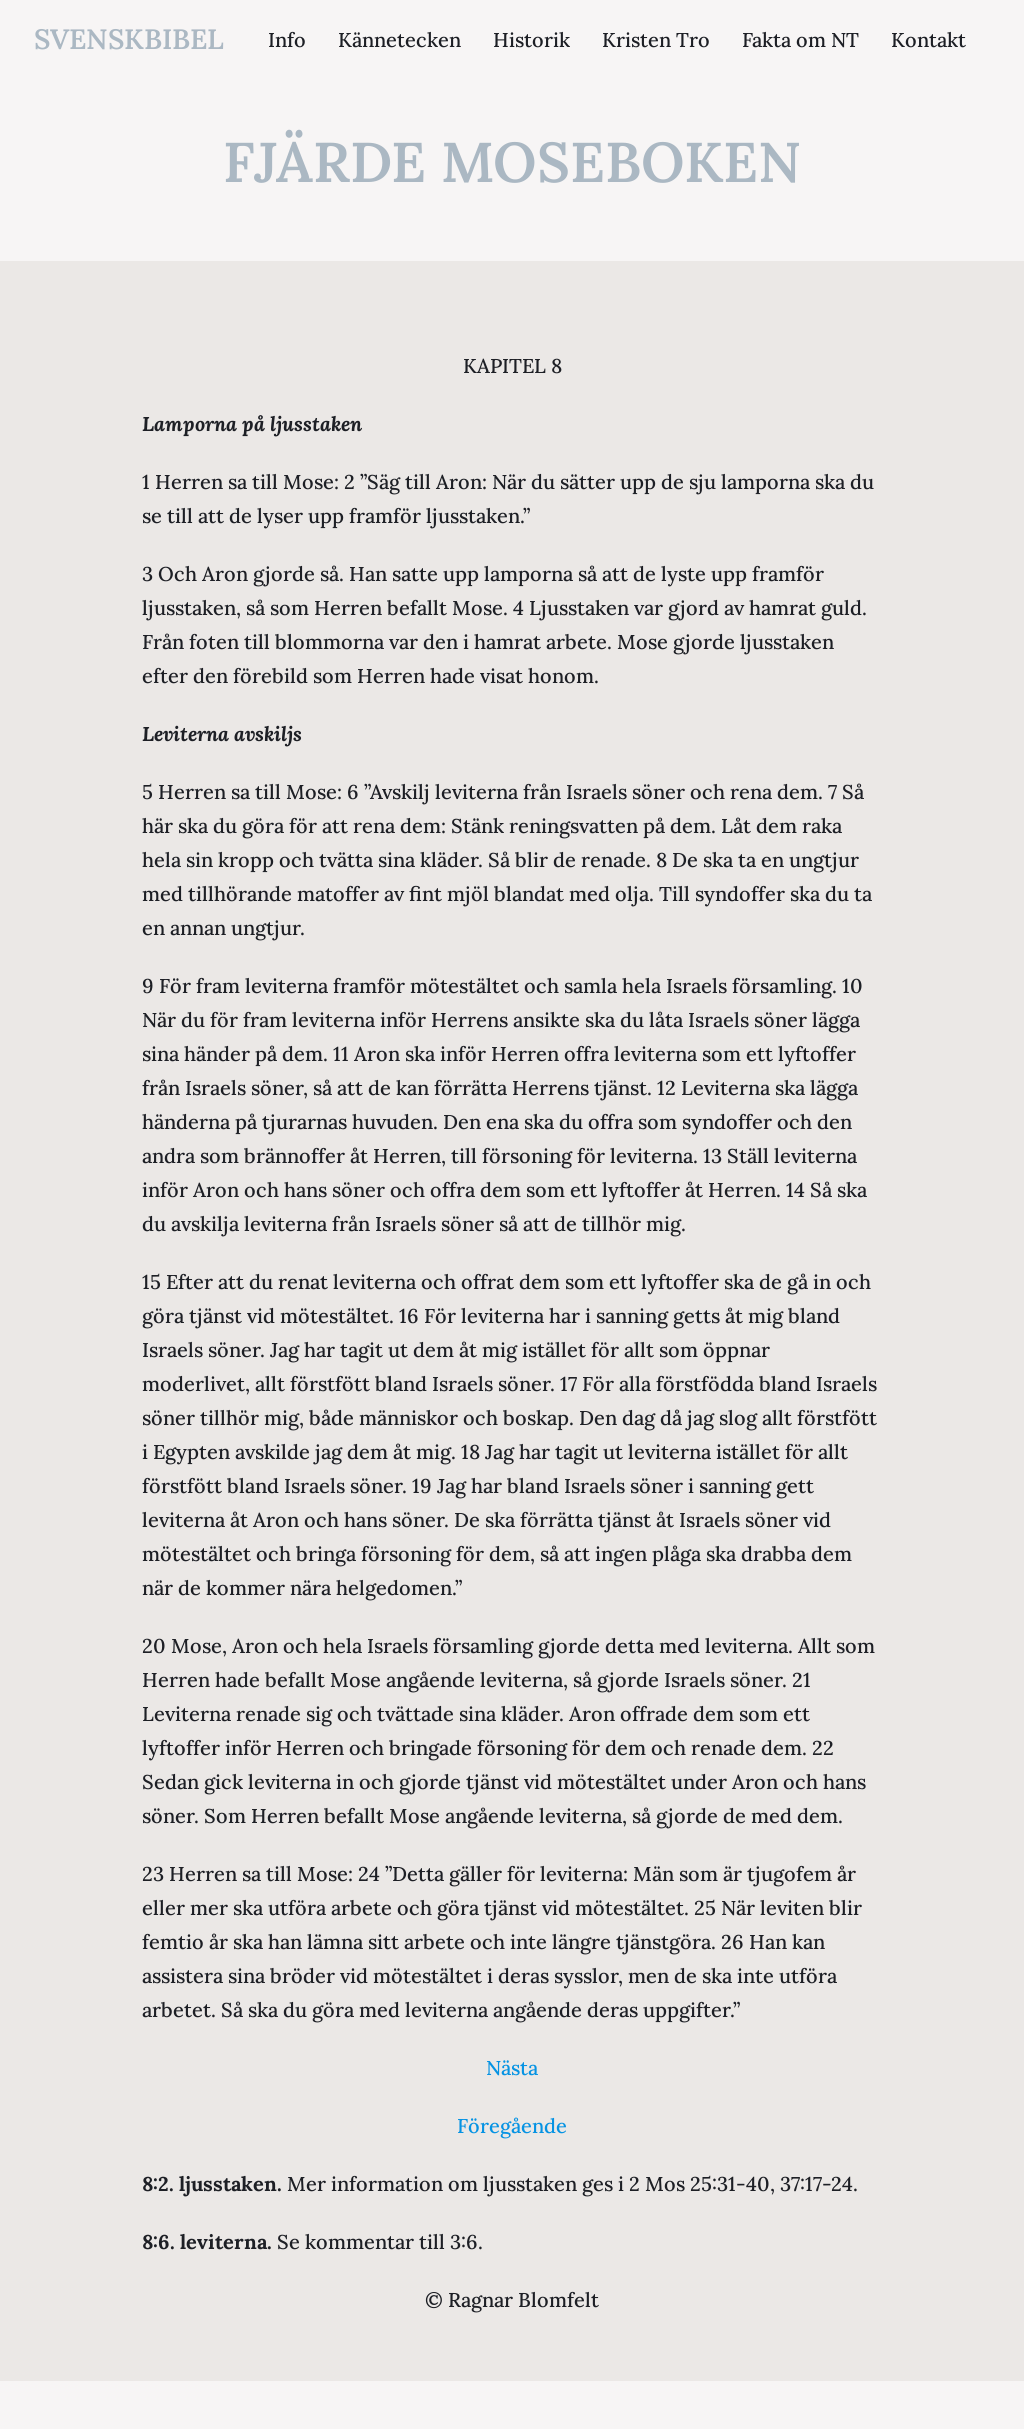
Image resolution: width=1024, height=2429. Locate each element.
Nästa (512, 2067)
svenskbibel (129, 39)
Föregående (512, 2125)
